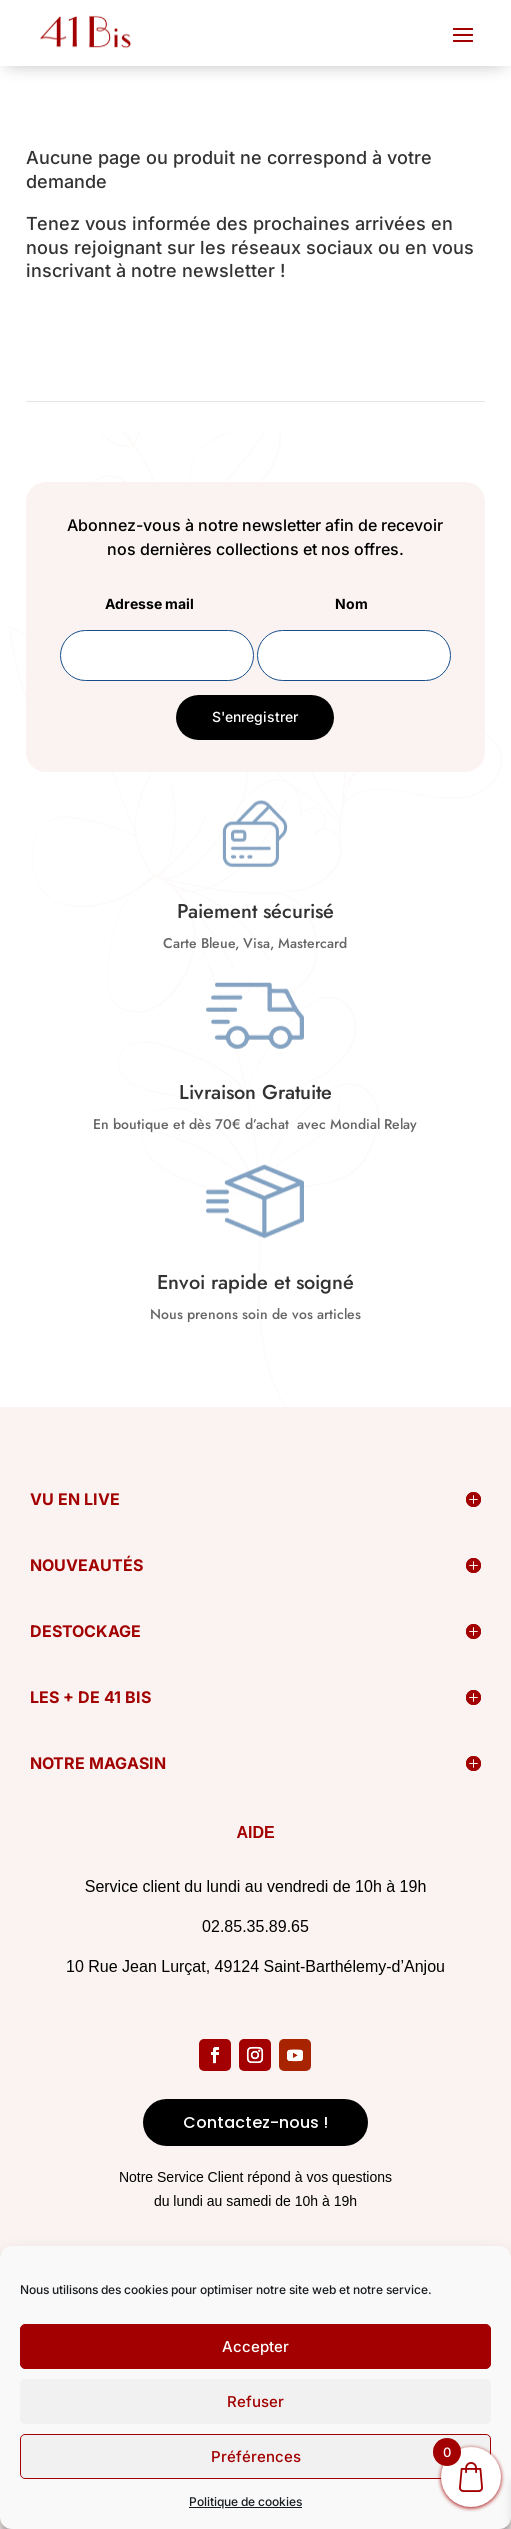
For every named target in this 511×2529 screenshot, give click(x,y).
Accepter (255, 2346)
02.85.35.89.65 (255, 1926)
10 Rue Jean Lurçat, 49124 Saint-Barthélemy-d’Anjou (255, 1966)
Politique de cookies (245, 2501)
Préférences (256, 2456)
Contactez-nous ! (255, 2122)
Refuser (255, 2401)
